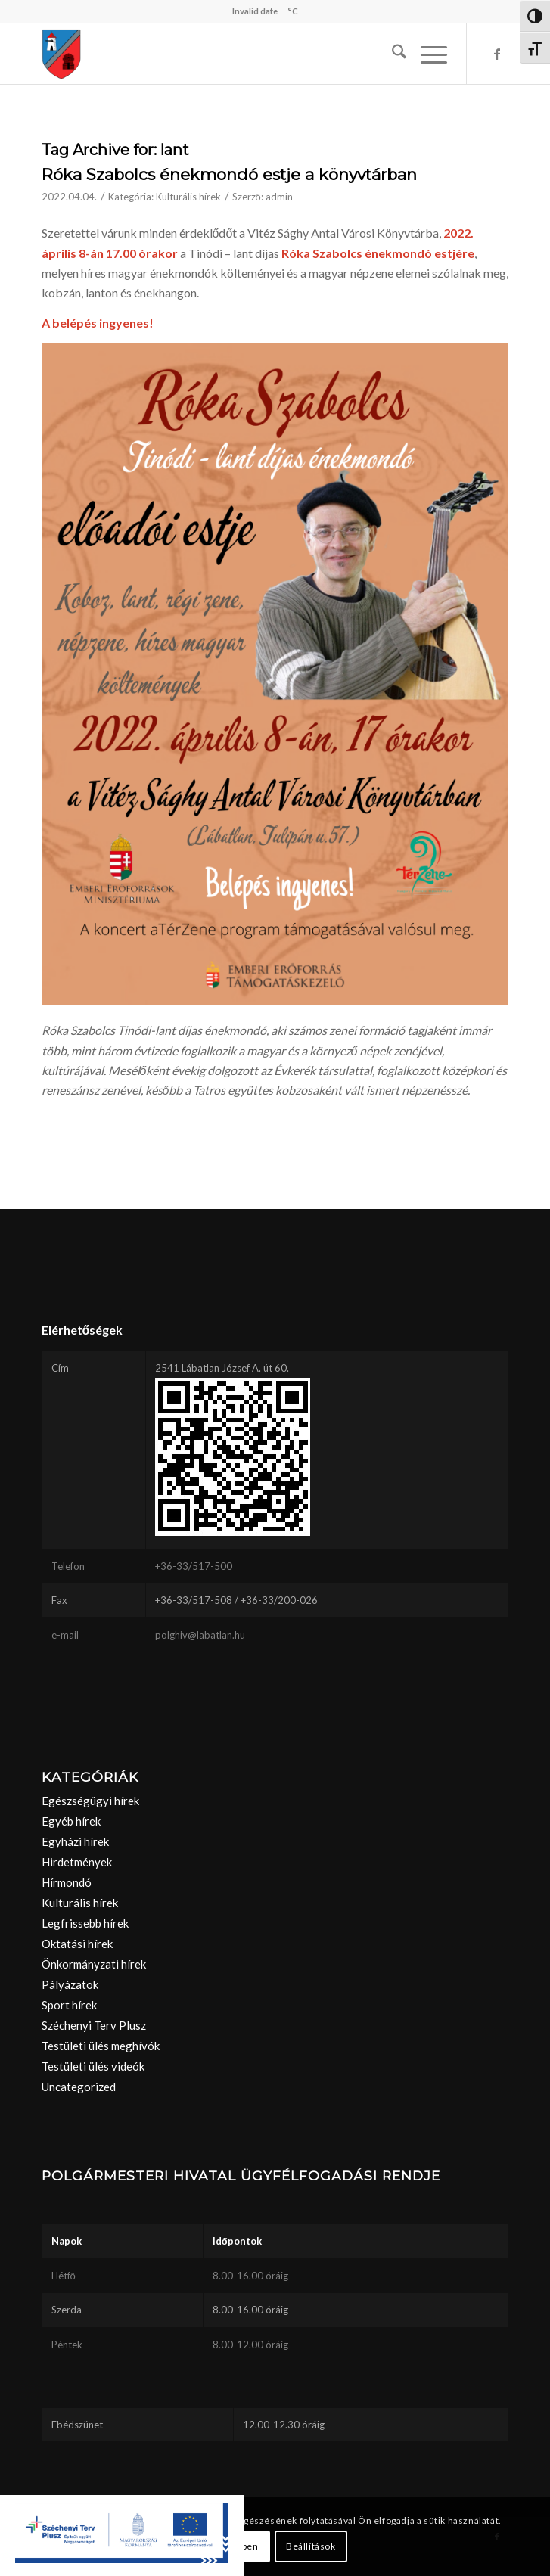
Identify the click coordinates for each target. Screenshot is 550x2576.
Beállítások (311, 2546)
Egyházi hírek (75, 1841)
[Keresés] (391, 53)
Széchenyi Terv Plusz (94, 2025)
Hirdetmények (77, 1862)
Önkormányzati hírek (94, 1964)
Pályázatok (70, 1984)
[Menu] (426, 53)
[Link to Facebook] (497, 53)
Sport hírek (69, 2005)
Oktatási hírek (77, 1943)
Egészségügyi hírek (90, 1800)
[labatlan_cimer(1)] (228, 53)
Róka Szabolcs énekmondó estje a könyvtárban (229, 174)
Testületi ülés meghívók (101, 2045)
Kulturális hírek (188, 197)
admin (279, 197)
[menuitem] (391, 53)
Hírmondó (67, 1882)
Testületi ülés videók (93, 2066)
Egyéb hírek (71, 1821)
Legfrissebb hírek (85, 1923)
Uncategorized (79, 2086)
